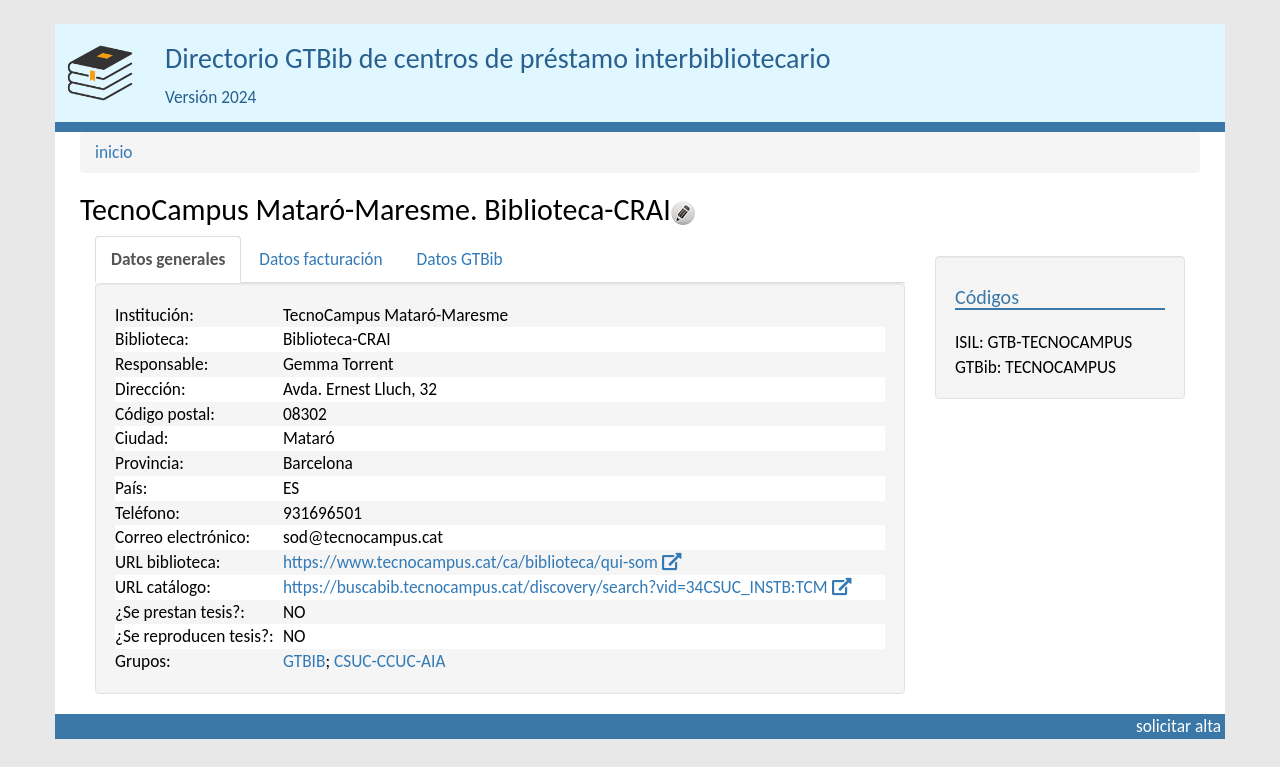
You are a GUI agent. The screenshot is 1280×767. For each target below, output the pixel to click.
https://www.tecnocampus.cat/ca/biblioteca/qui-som (482, 562)
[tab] (168, 259)
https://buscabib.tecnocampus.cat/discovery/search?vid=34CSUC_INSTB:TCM (567, 587)
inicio (114, 152)
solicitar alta (1178, 726)
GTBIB (304, 661)
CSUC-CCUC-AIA (389, 661)
